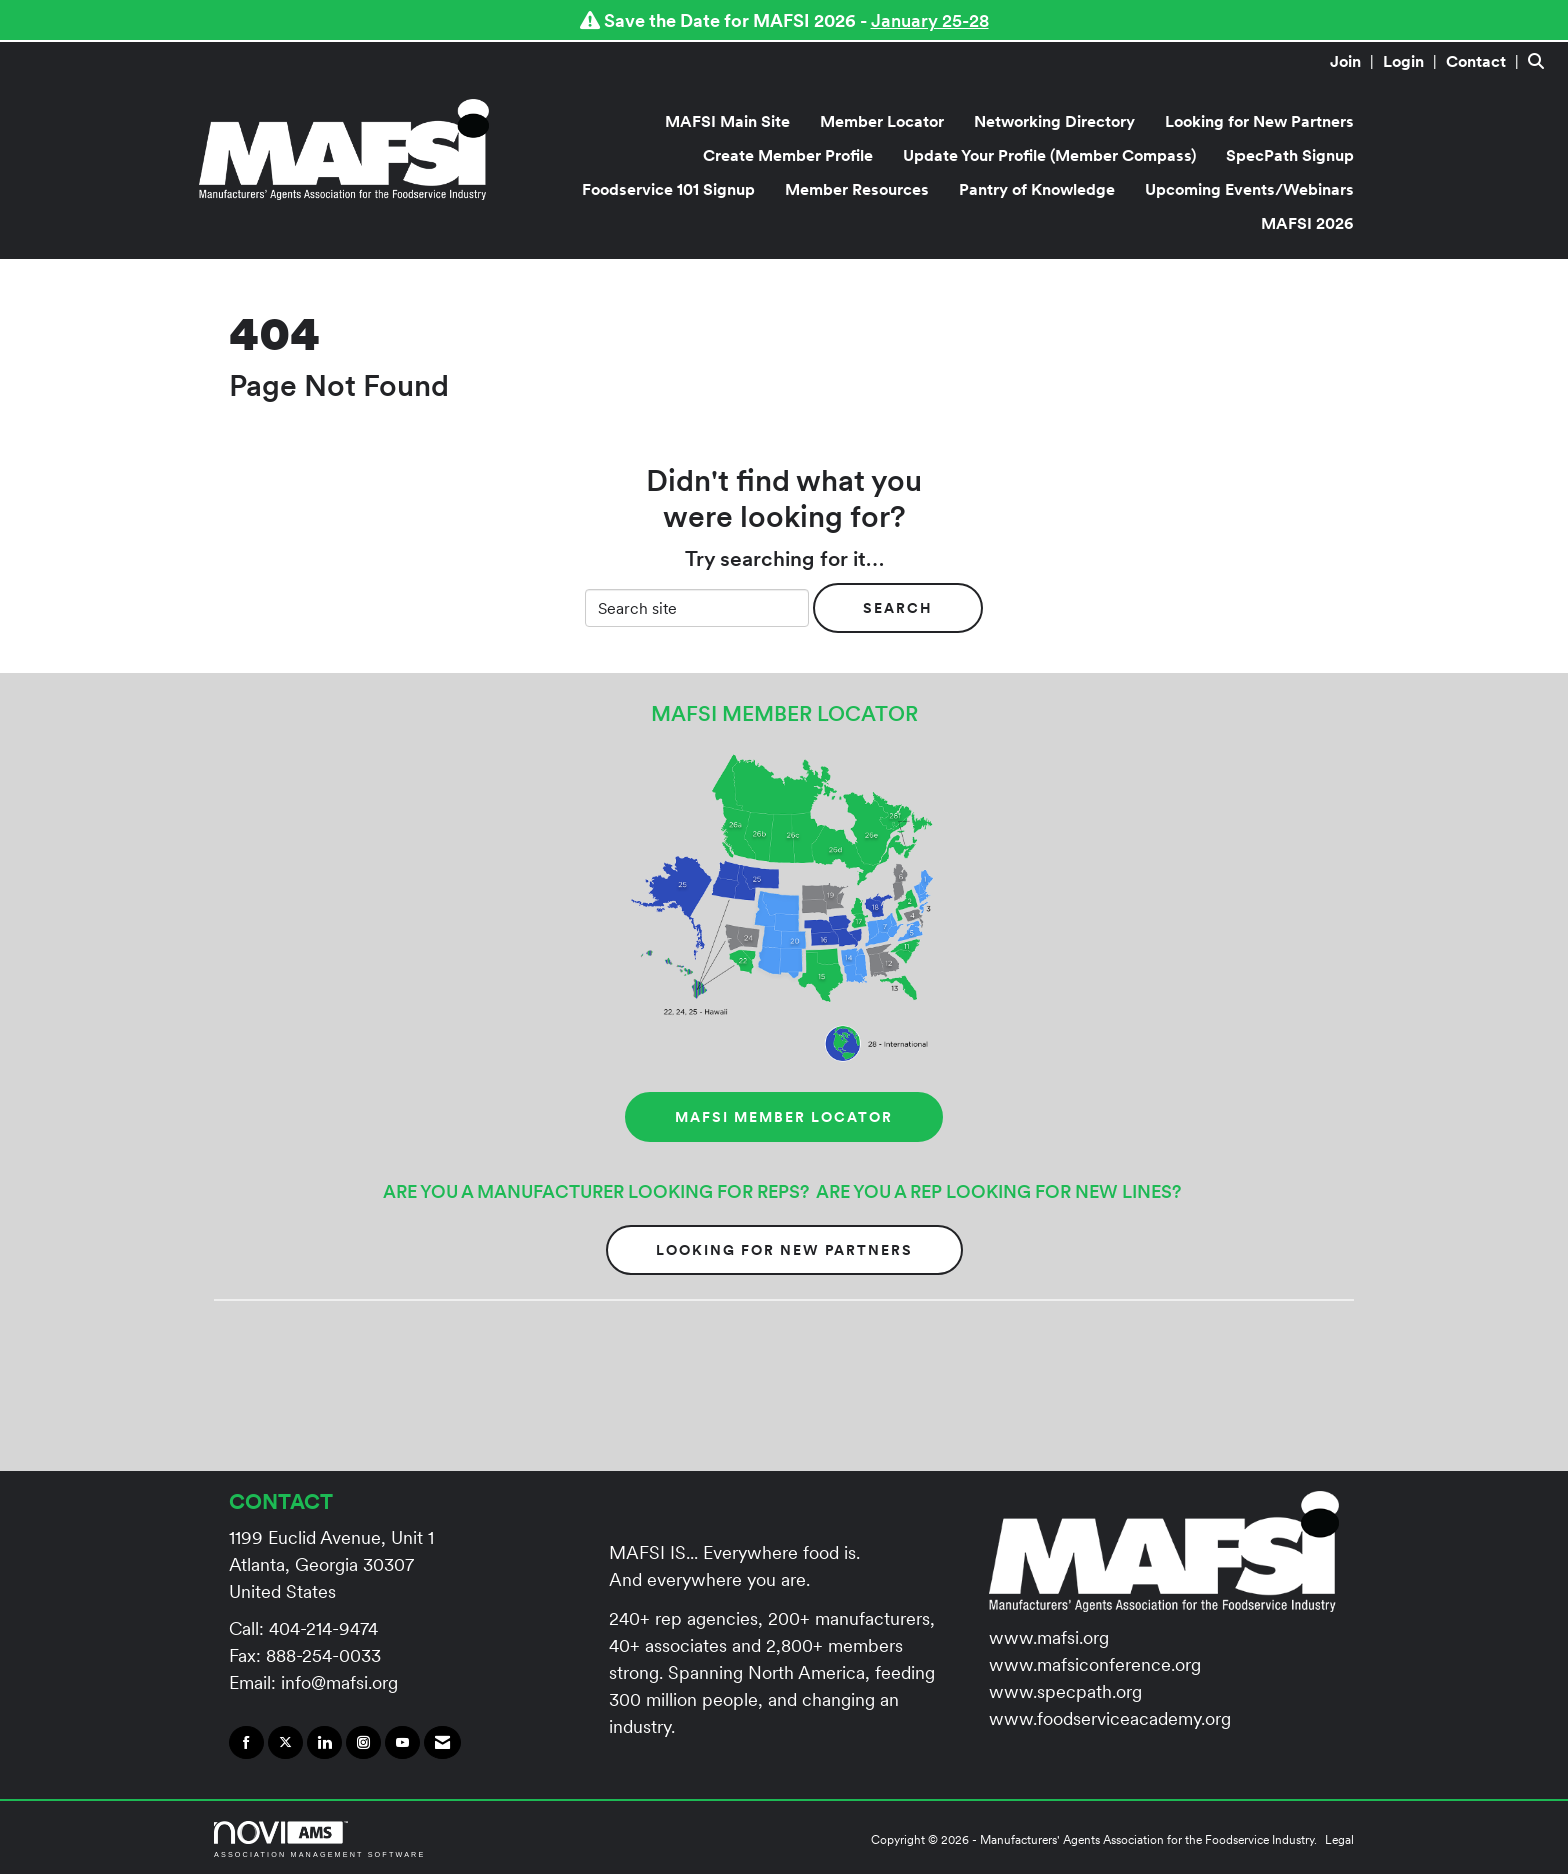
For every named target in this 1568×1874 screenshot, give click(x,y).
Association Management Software (319, 1839)
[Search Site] (1540, 61)
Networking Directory (1054, 121)
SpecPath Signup (1290, 155)
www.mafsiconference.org (1095, 1664)
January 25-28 (930, 20)
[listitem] (1354, 61)
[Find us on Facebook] (246, 1743)
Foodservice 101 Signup (668, 189)
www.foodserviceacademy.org (1110, 1718)
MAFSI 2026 (1307, 223)
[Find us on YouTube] (402, 1743)
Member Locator (882, 121)
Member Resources (857, 189)
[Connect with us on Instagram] (363, 1743)
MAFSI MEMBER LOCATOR (784, 1117)
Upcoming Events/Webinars (1249, 189)
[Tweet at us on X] (285, 1743)
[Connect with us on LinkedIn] (324, 1743)
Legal (1339, 1839)
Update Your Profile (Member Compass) (1049, 155)
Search (898, 608)
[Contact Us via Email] (442, 1743)
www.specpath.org (1065, 1691)
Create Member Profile (788, 155)
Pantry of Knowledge (1037, 189)
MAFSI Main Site (727, 121)
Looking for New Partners (1259, 121)
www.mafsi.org (1049, 1637)
